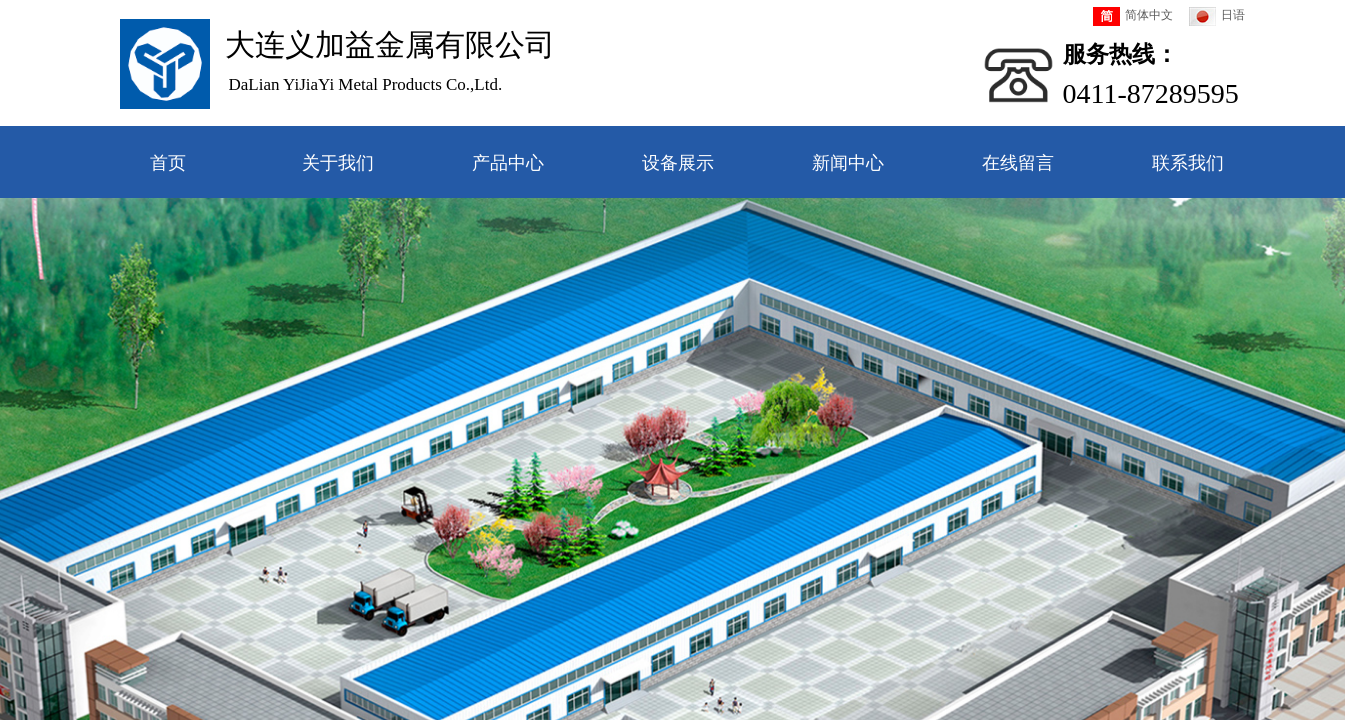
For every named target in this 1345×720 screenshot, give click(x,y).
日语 (1217, 16)
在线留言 (1018, 163)
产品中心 (508, 163)
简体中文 (1133, 16)
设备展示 (678, 163)
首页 (168, 163)
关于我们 (338, 163)
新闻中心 (848, 163)
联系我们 (1188, 163)
